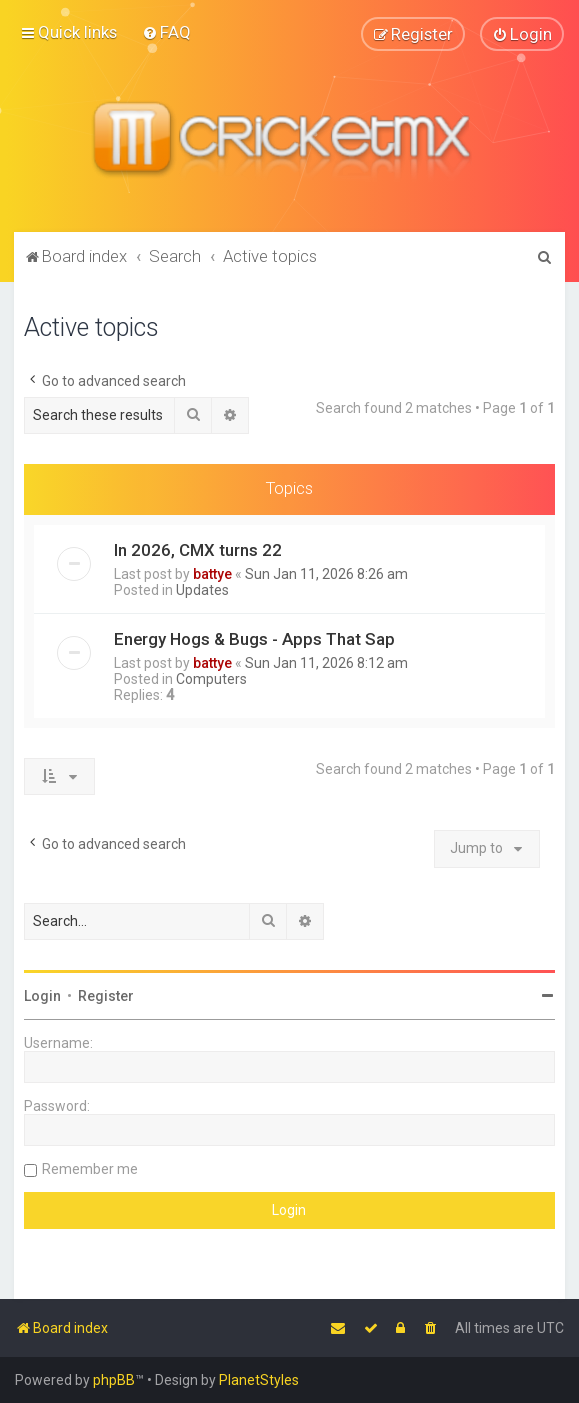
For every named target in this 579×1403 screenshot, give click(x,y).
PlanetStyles (259, 1380)
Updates (202, 589)
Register (106, 995)
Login (42, 995)
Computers (211, 678)
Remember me (90, 1168)
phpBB (114, 1380)
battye (212, 573)
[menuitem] (166, 32)
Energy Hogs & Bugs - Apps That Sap (254, 638)
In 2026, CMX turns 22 (198, 549)
